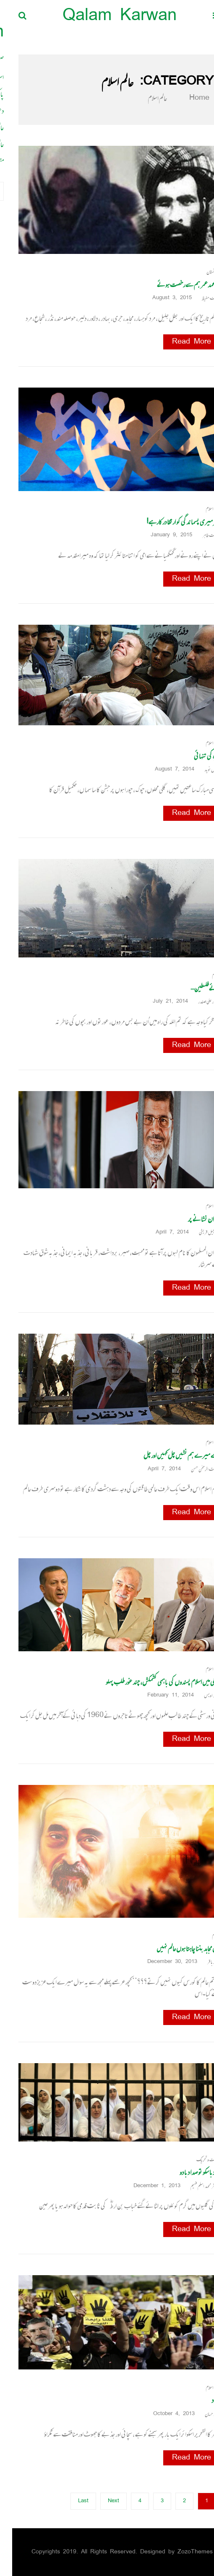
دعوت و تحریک (196, 2159)
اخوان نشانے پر (192, 1219)
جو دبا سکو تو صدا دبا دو (187, 2172)
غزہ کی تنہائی (195, 756)
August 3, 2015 (162, 298)
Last (71, 2501)
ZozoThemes (183, 2552)
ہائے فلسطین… (193, 988)
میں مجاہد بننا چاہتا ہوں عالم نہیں (176, 1948)
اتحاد (203, 2400)
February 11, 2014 (161, 1695)
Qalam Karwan (107, 16)
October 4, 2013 (164, 2414)
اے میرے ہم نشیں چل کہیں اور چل (169, 1455)
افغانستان (201, 271)
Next (101, 2501)
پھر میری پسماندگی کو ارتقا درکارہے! (171, 521)
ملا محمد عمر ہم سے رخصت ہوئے (176, 284)
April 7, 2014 (163, 1232)
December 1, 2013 (147, 2186)
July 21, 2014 (161, 1001)
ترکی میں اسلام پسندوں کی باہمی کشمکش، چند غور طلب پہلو (151, 1682)
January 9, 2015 (162, 535)
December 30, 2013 (163, 1962)
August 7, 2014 (165, 769)
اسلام (204, 975)
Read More (179, 342)
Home (182, 98)
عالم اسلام (200, 509)
